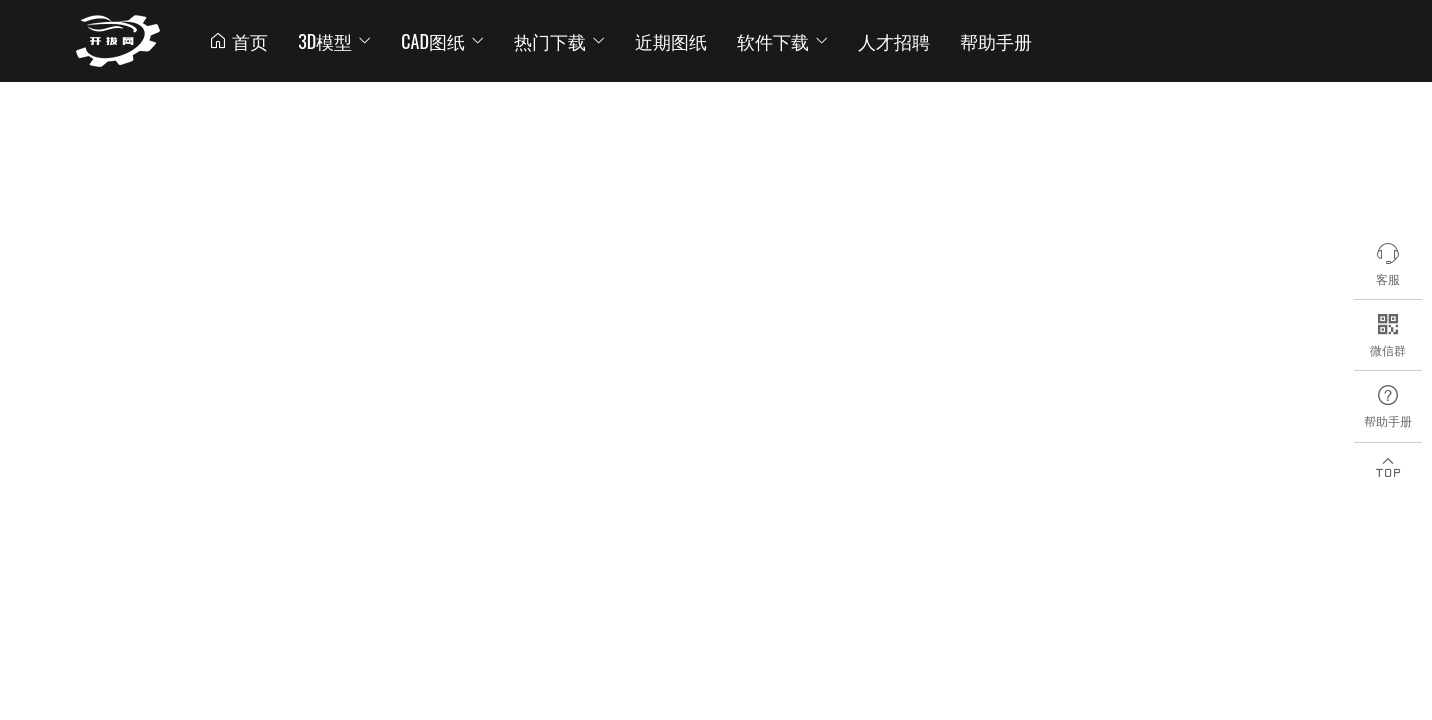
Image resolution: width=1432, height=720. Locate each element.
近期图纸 (671, 41)
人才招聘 (894, 41)
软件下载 (782, 41)
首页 (238, 41)
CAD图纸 (442, 41)
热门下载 (559, 41)
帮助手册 (996, 41)
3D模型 (334, 41)
